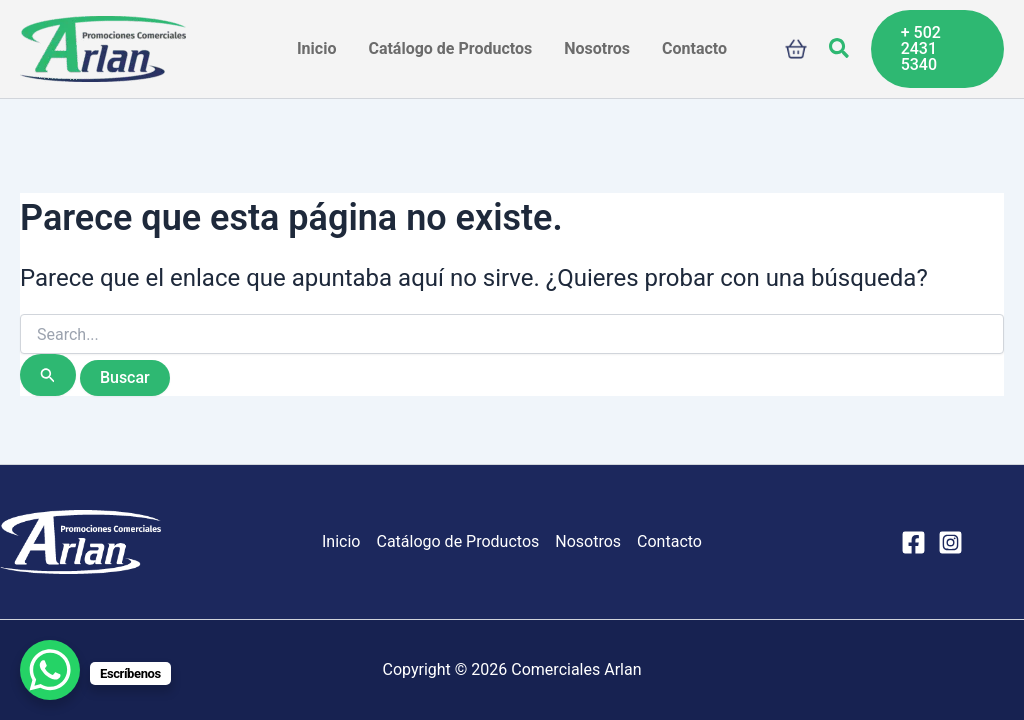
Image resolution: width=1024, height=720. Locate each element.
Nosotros (588, 541)
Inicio (341, 541)
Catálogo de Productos (457, 541)
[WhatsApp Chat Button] (50, 670)
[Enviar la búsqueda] (48, 375)
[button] (840, 49)
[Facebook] (913, 542)
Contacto (669, 541)
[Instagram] (950, 542)
